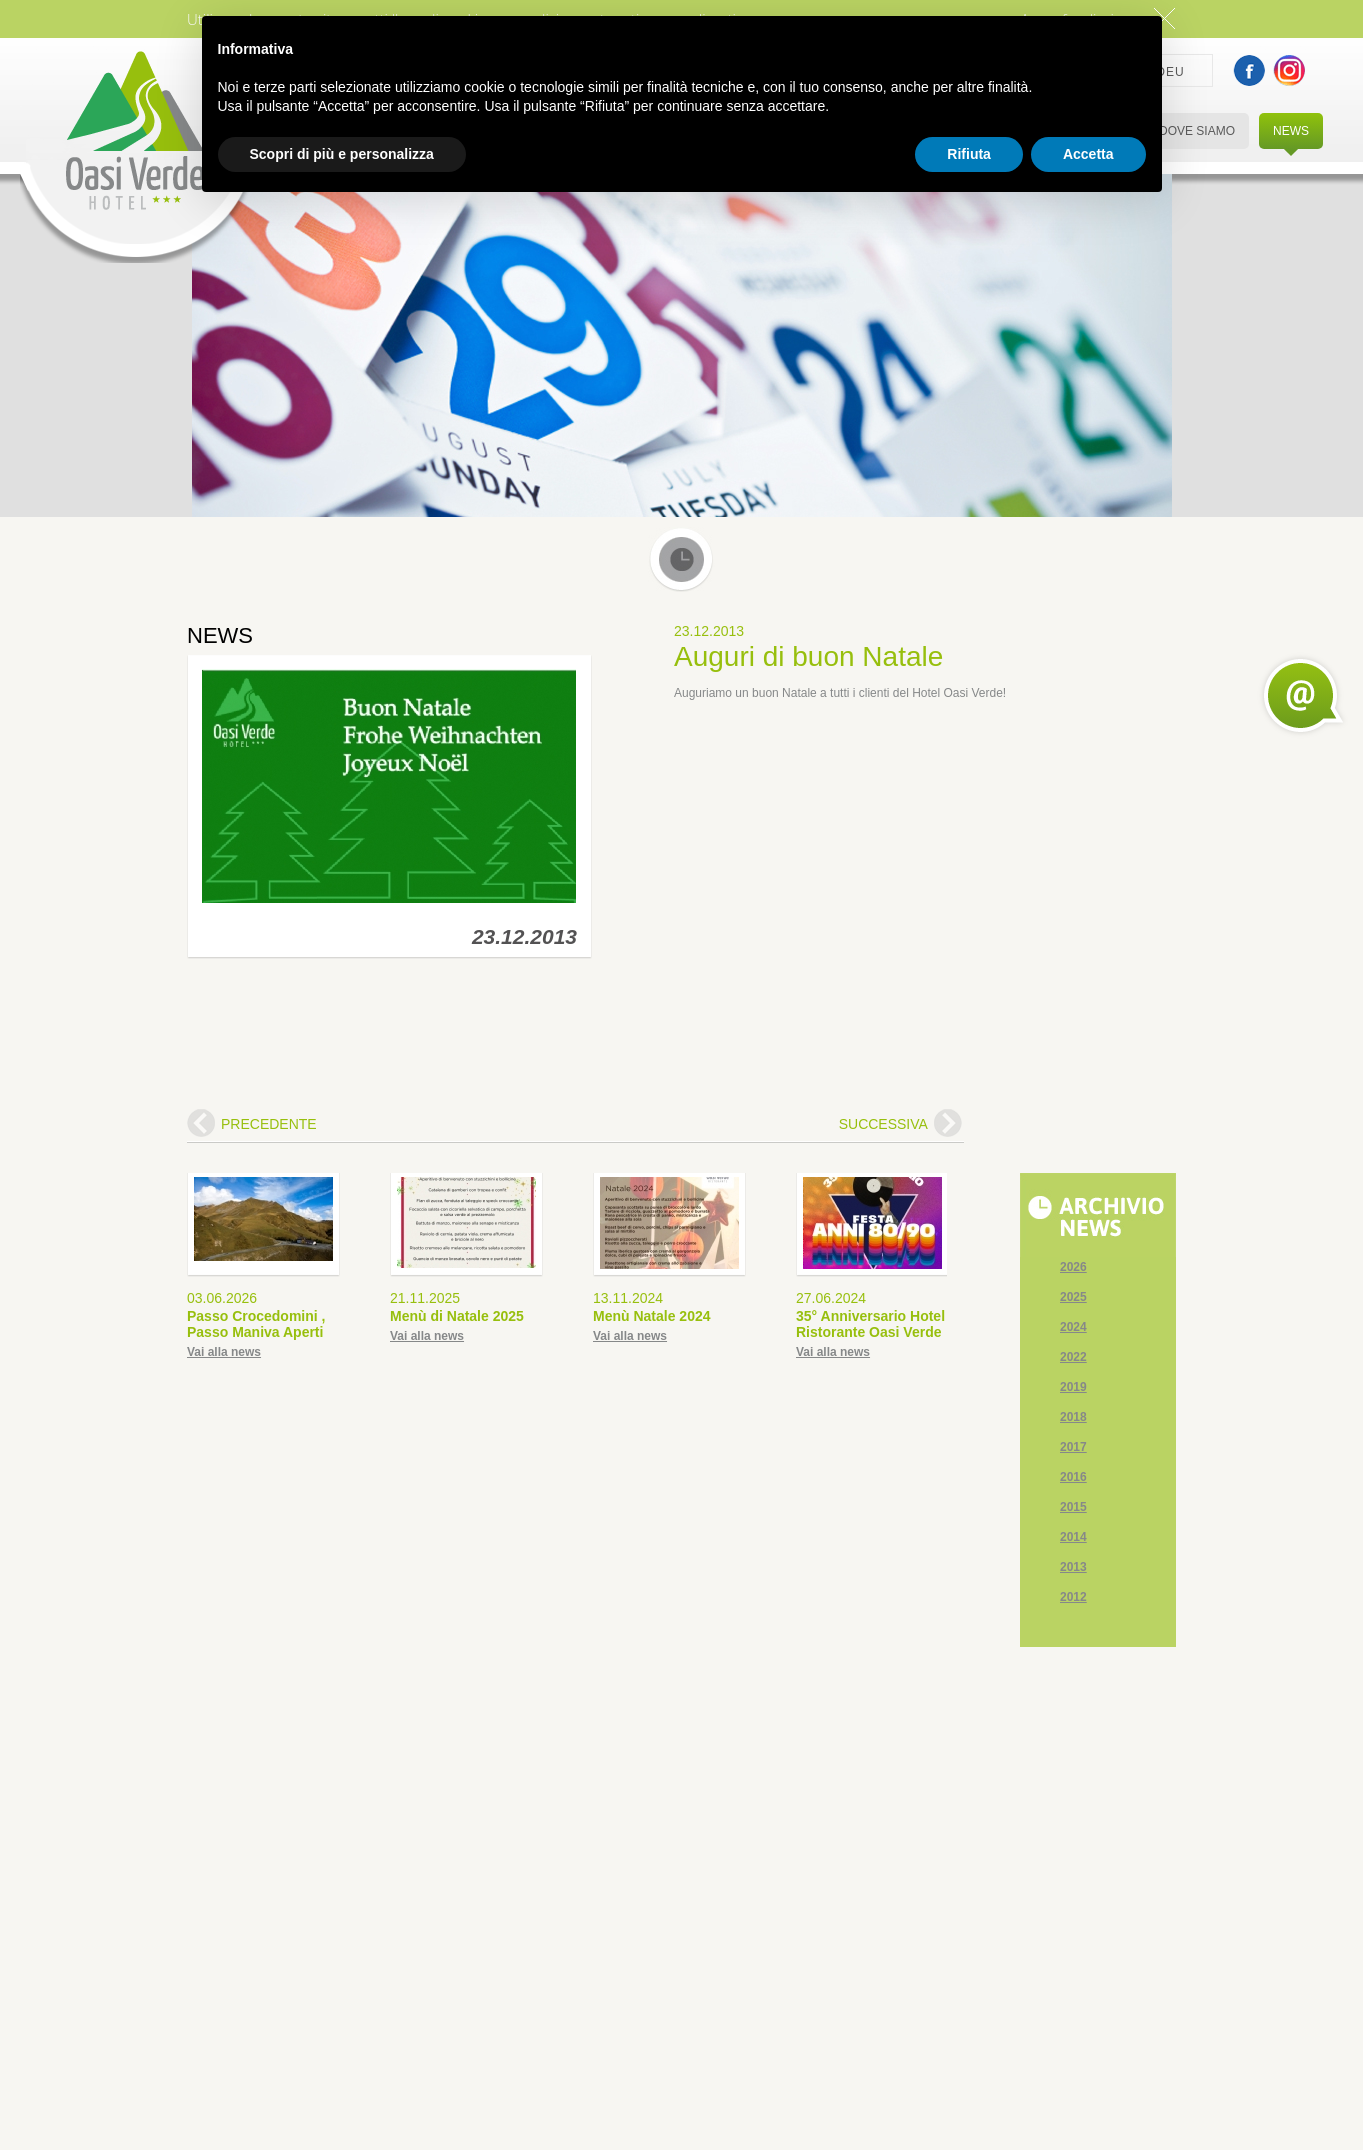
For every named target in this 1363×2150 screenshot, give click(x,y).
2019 (1073, 1387)
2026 (1073, 1267)
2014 (1073, 1537)
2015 (1073, 1507)
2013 (1073, 1567)
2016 (1073, 1477)
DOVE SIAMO (1197, 131)
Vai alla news (224, 1352)
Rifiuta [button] (969, 154)
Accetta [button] (1088, 154)
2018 (1073, 1417)
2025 (1073, 1297)
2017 (1073, 1447)
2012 (1073, 1597)
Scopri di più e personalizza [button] (342, 154)
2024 (1073, 1327)
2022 (1073, 1357)
